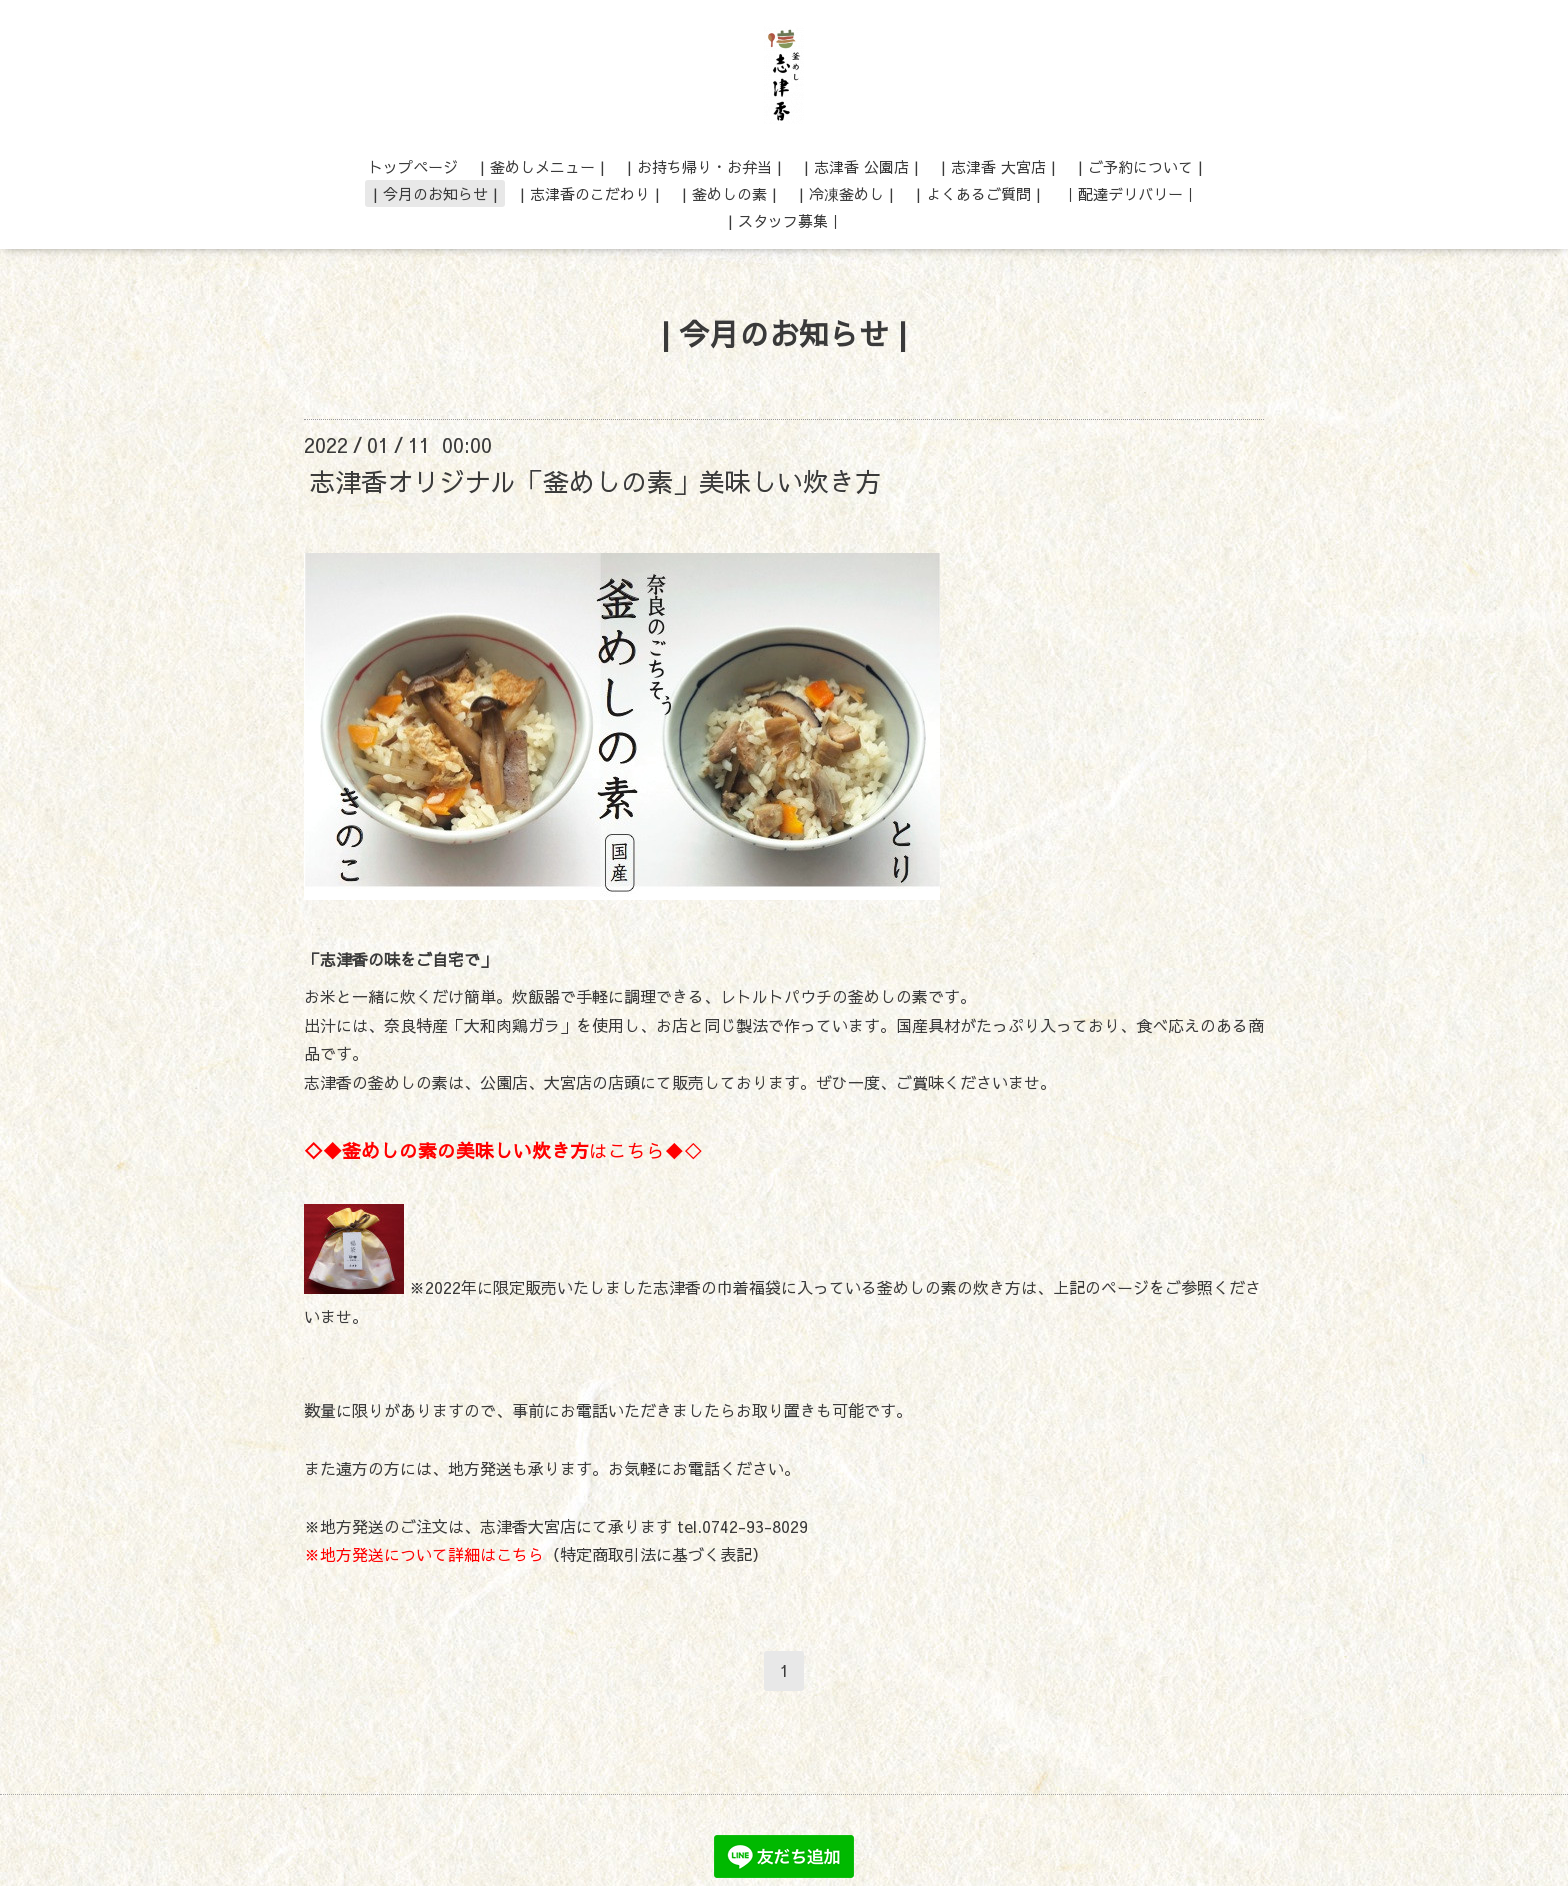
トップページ (413, 166)
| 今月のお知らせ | (435, 193)
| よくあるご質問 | (978, 193)
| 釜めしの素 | (729, 193)
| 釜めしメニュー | (542, 166)
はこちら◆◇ (503, 1150)
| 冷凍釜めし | (846, 193)
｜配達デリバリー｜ (1130, 193)
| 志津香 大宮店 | (998, 166)
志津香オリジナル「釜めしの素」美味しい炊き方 (595, 480)
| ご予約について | (1140, 166)
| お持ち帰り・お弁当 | (704, 166)
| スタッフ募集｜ (785, 220)
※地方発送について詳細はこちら (424, 1554)
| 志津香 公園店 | (861, 166)
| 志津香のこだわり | (590, 193)
